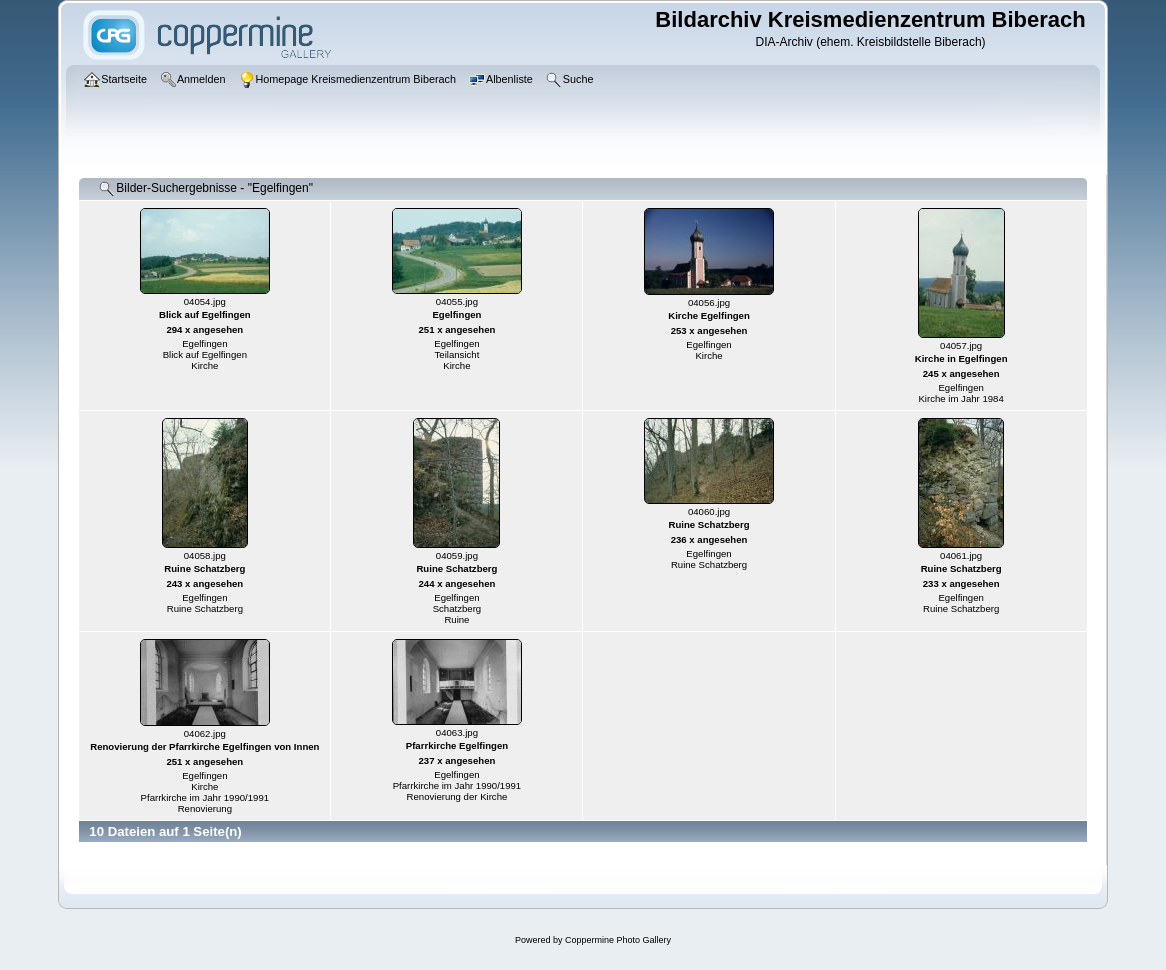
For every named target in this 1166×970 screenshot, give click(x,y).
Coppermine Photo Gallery (618, 940)
